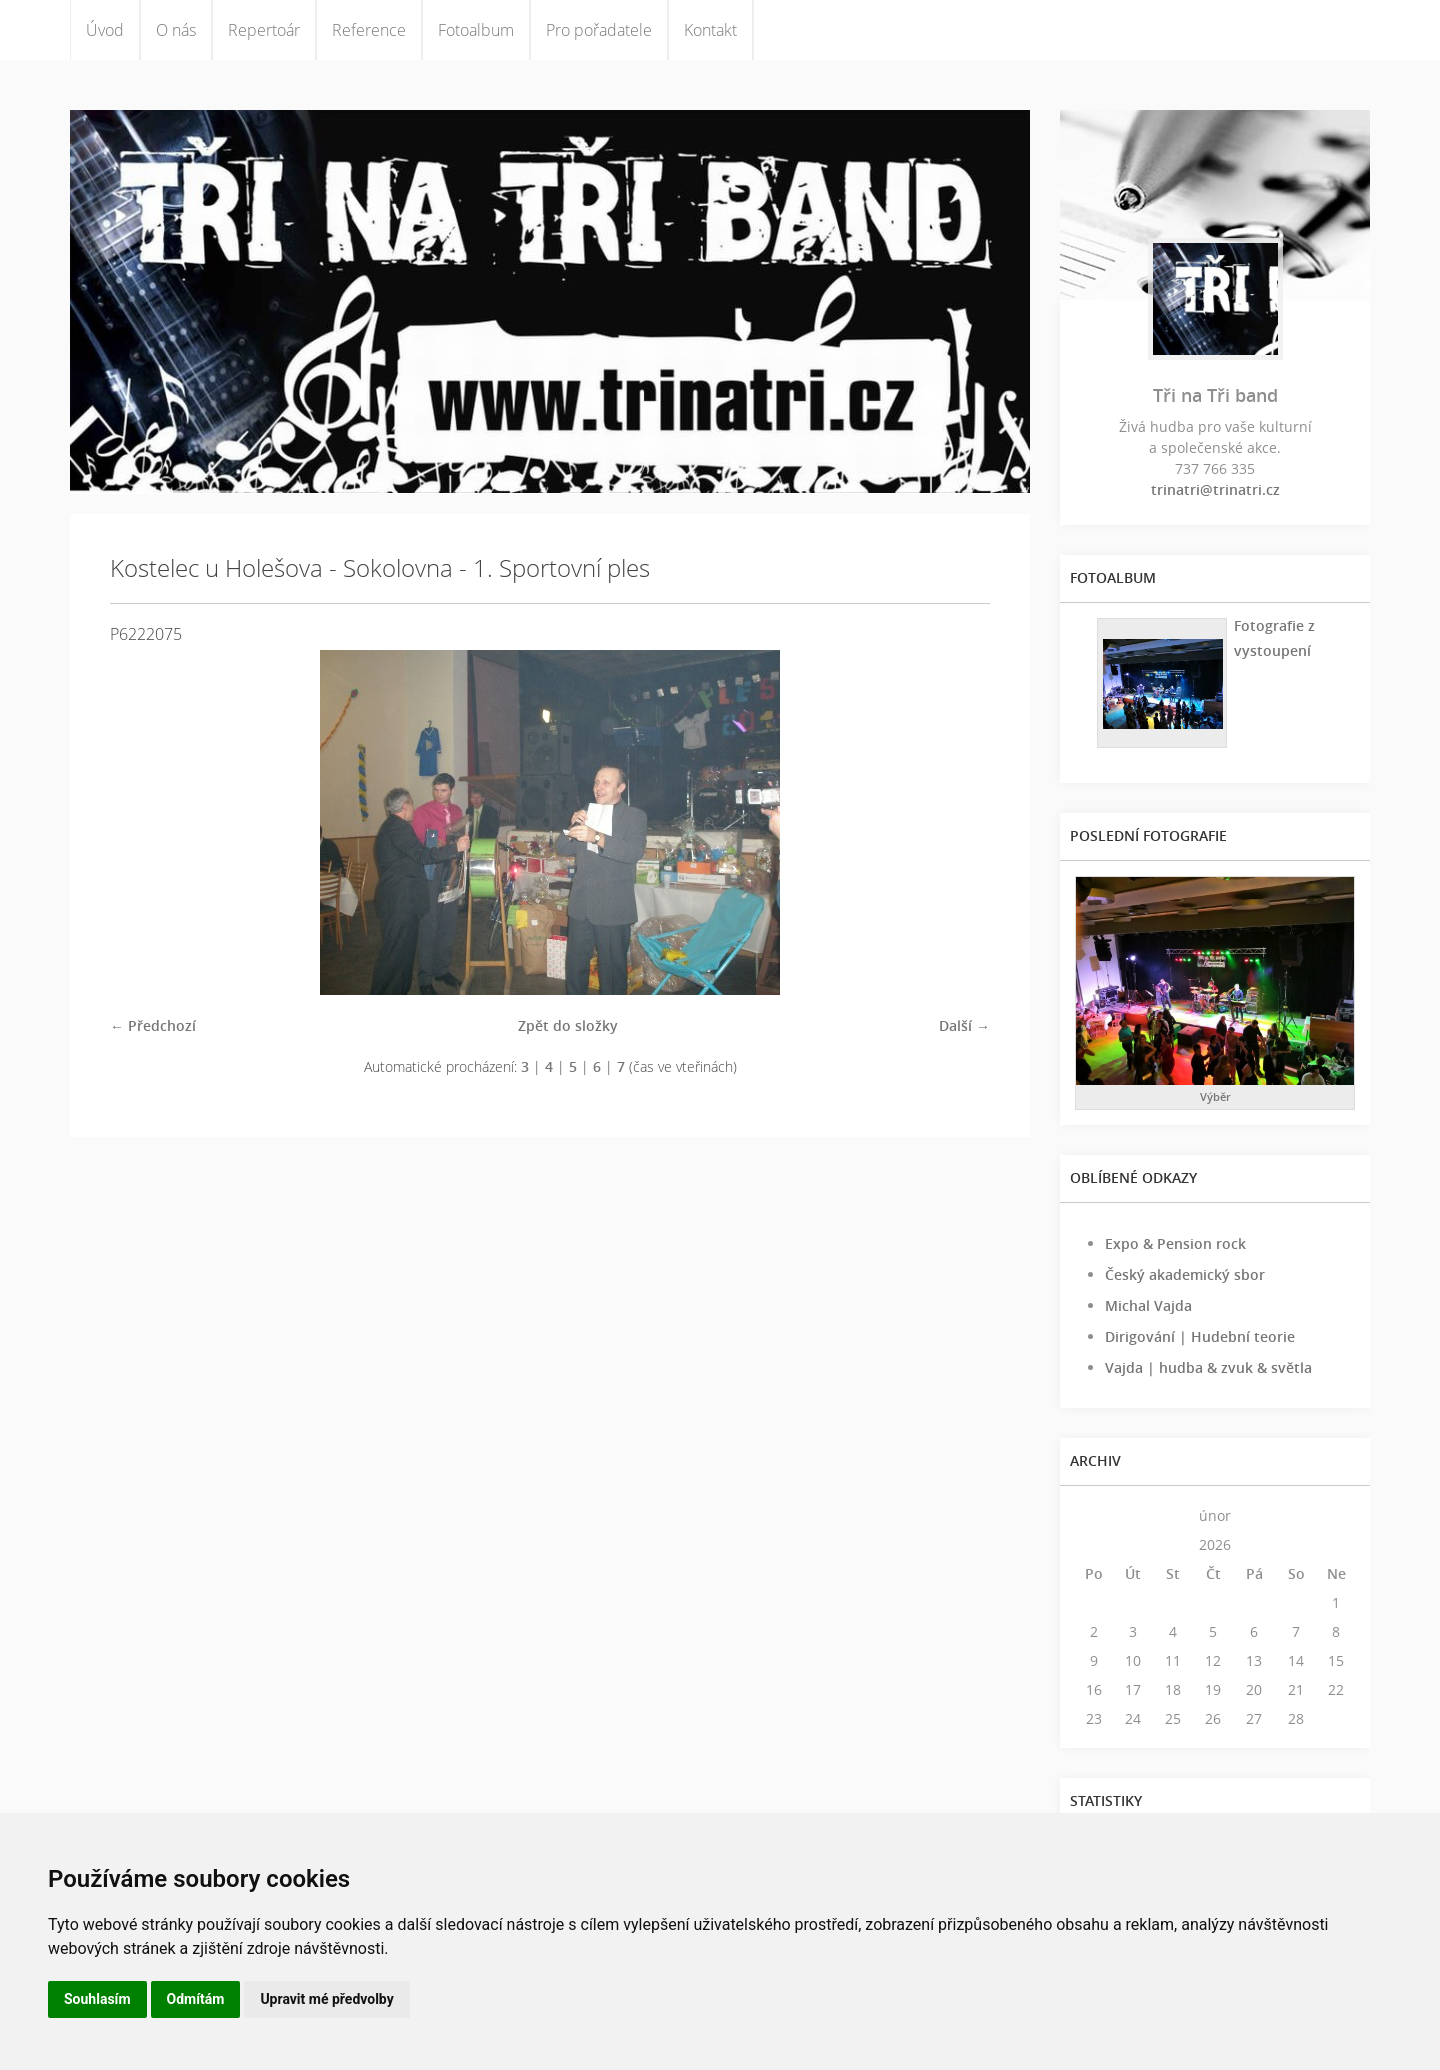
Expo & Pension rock (1175, 1243)
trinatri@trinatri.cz (1215, 489)
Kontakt (710, 30)
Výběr (1215, 1096)
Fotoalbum (476, 30)
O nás (176, 30)
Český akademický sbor (1185, 1274)
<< (1094, 1515)
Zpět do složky (568, 1025)
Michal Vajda (1148, 1305)
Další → (964, 1025)
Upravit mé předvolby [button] (326, 1999)
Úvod (105, 30)
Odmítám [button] (196, 1999)
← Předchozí (153, 1025)
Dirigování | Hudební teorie (1200, 1336)
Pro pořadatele (599, 30)
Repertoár (264, 30)
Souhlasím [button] (97, 1999)
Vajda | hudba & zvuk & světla (1208, 1367)
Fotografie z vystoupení (1274, 638)
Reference (369, 30)
